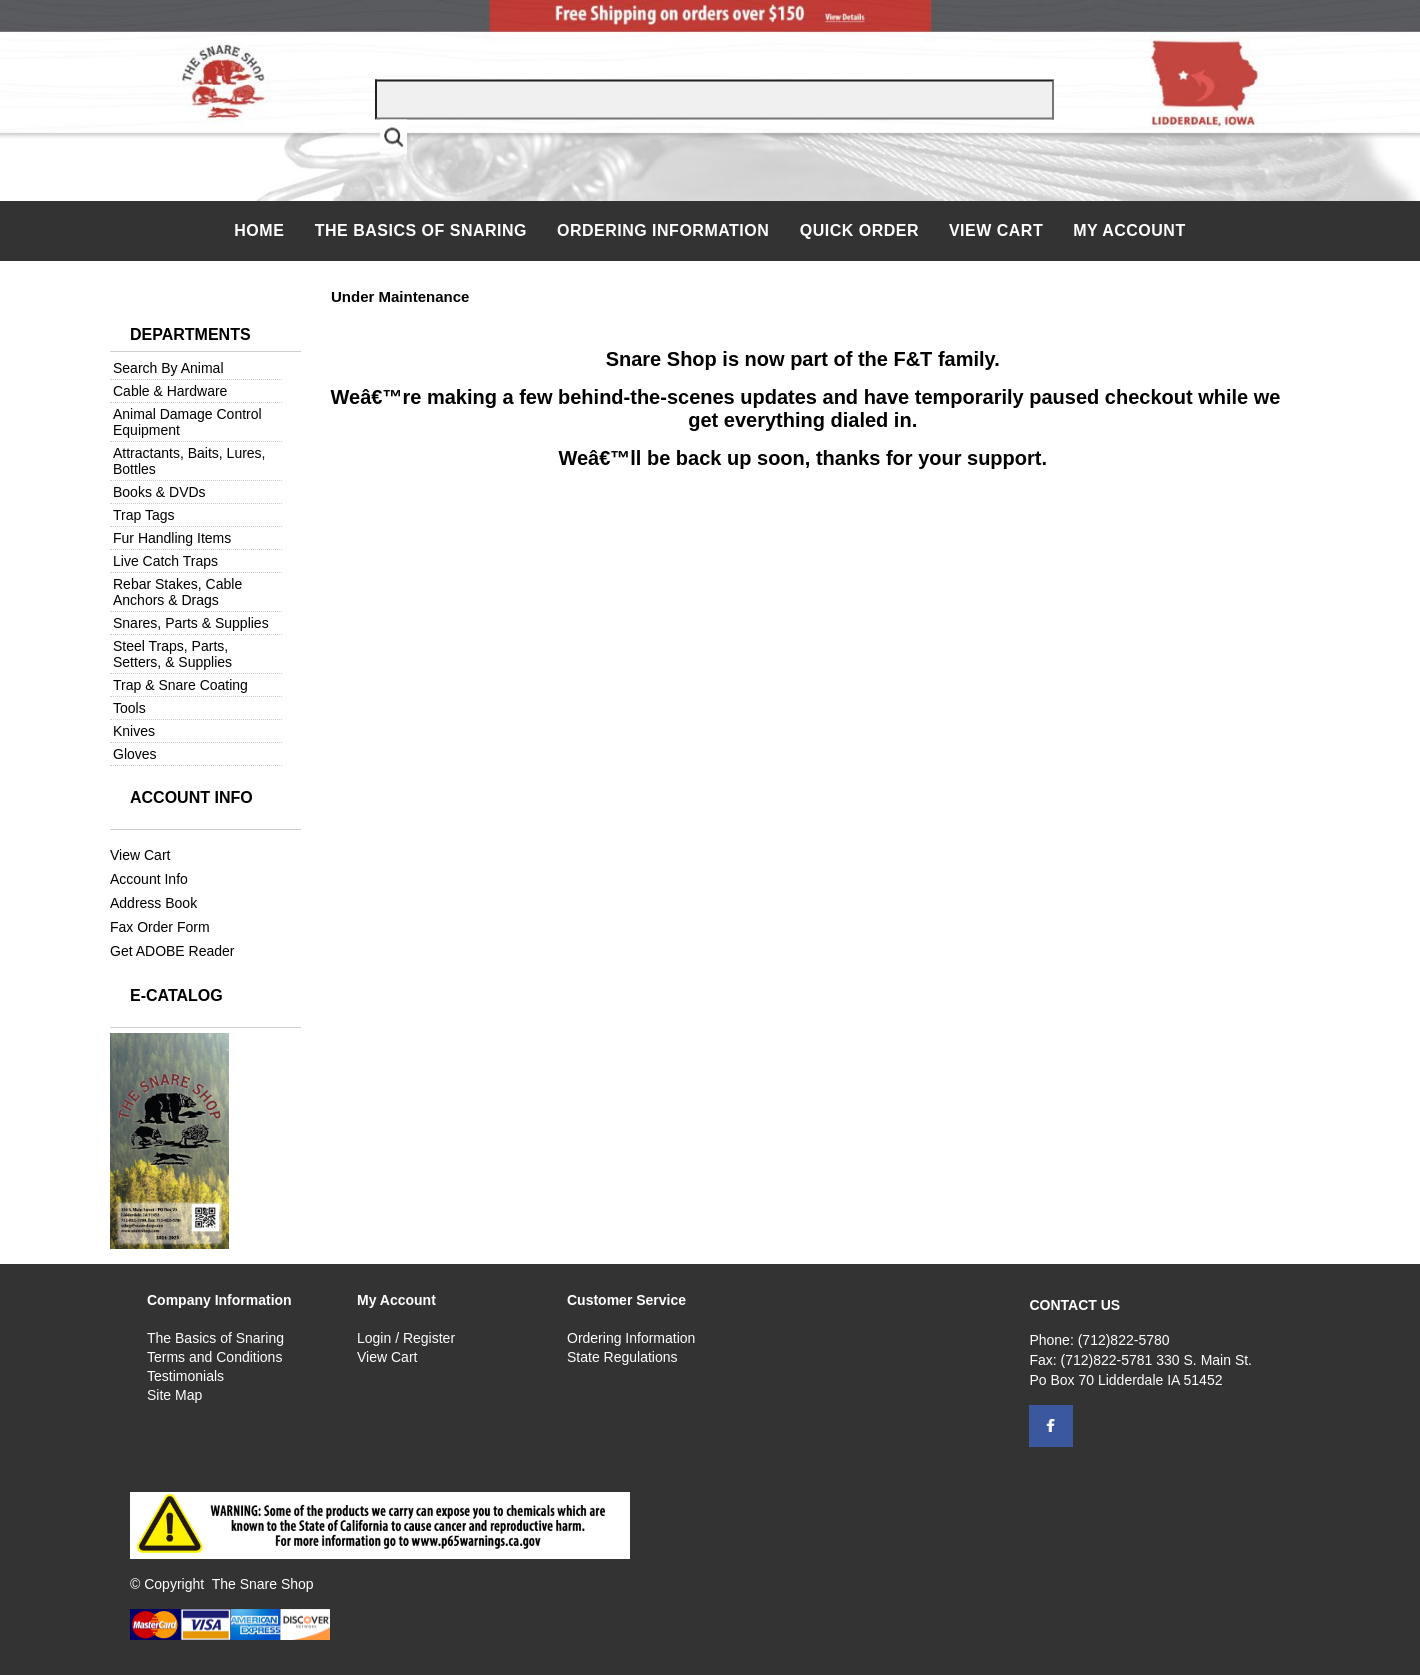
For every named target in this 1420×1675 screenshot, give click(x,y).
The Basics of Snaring (421, 230)
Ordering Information (665, 230)
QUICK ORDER (859, 230)
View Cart (996, 230)
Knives (134, 731)
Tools (129, 708)
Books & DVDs (159, 492)
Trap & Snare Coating (180, 685)
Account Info (149, 879)
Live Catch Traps (165, 561)
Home (261, 230)
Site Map (174, 1395)
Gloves (135, 754)
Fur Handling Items (172, 538)
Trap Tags (143, 515)
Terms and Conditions (214, 1357)
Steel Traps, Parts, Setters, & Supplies (172, 654)
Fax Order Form (160, 927)
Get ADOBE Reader (172, 951)
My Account (1129, 230)
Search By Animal (168, 368)
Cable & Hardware (170, 391)
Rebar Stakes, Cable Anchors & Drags (177, 592)
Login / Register (406, 1338)
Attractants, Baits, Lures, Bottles (189, 461)
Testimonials (185, 1376)
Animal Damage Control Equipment (187, 422)
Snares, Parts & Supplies (191, 623)
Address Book (153, 903)
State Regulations (622, 1357)
